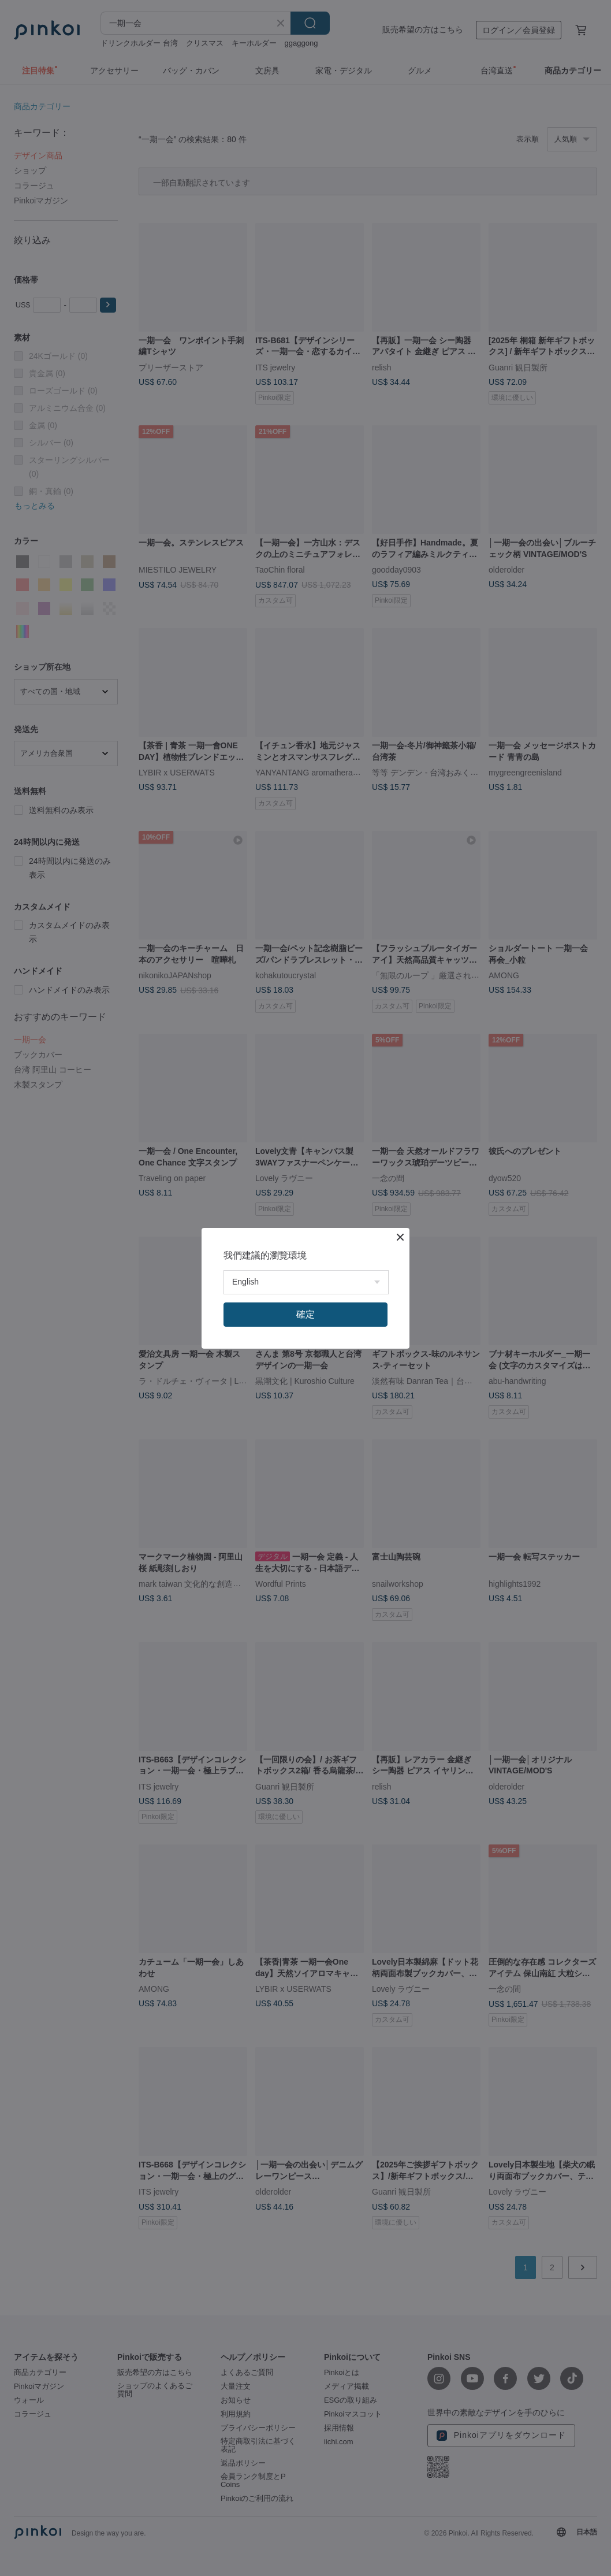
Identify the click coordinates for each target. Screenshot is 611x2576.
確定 (305, 1314)
